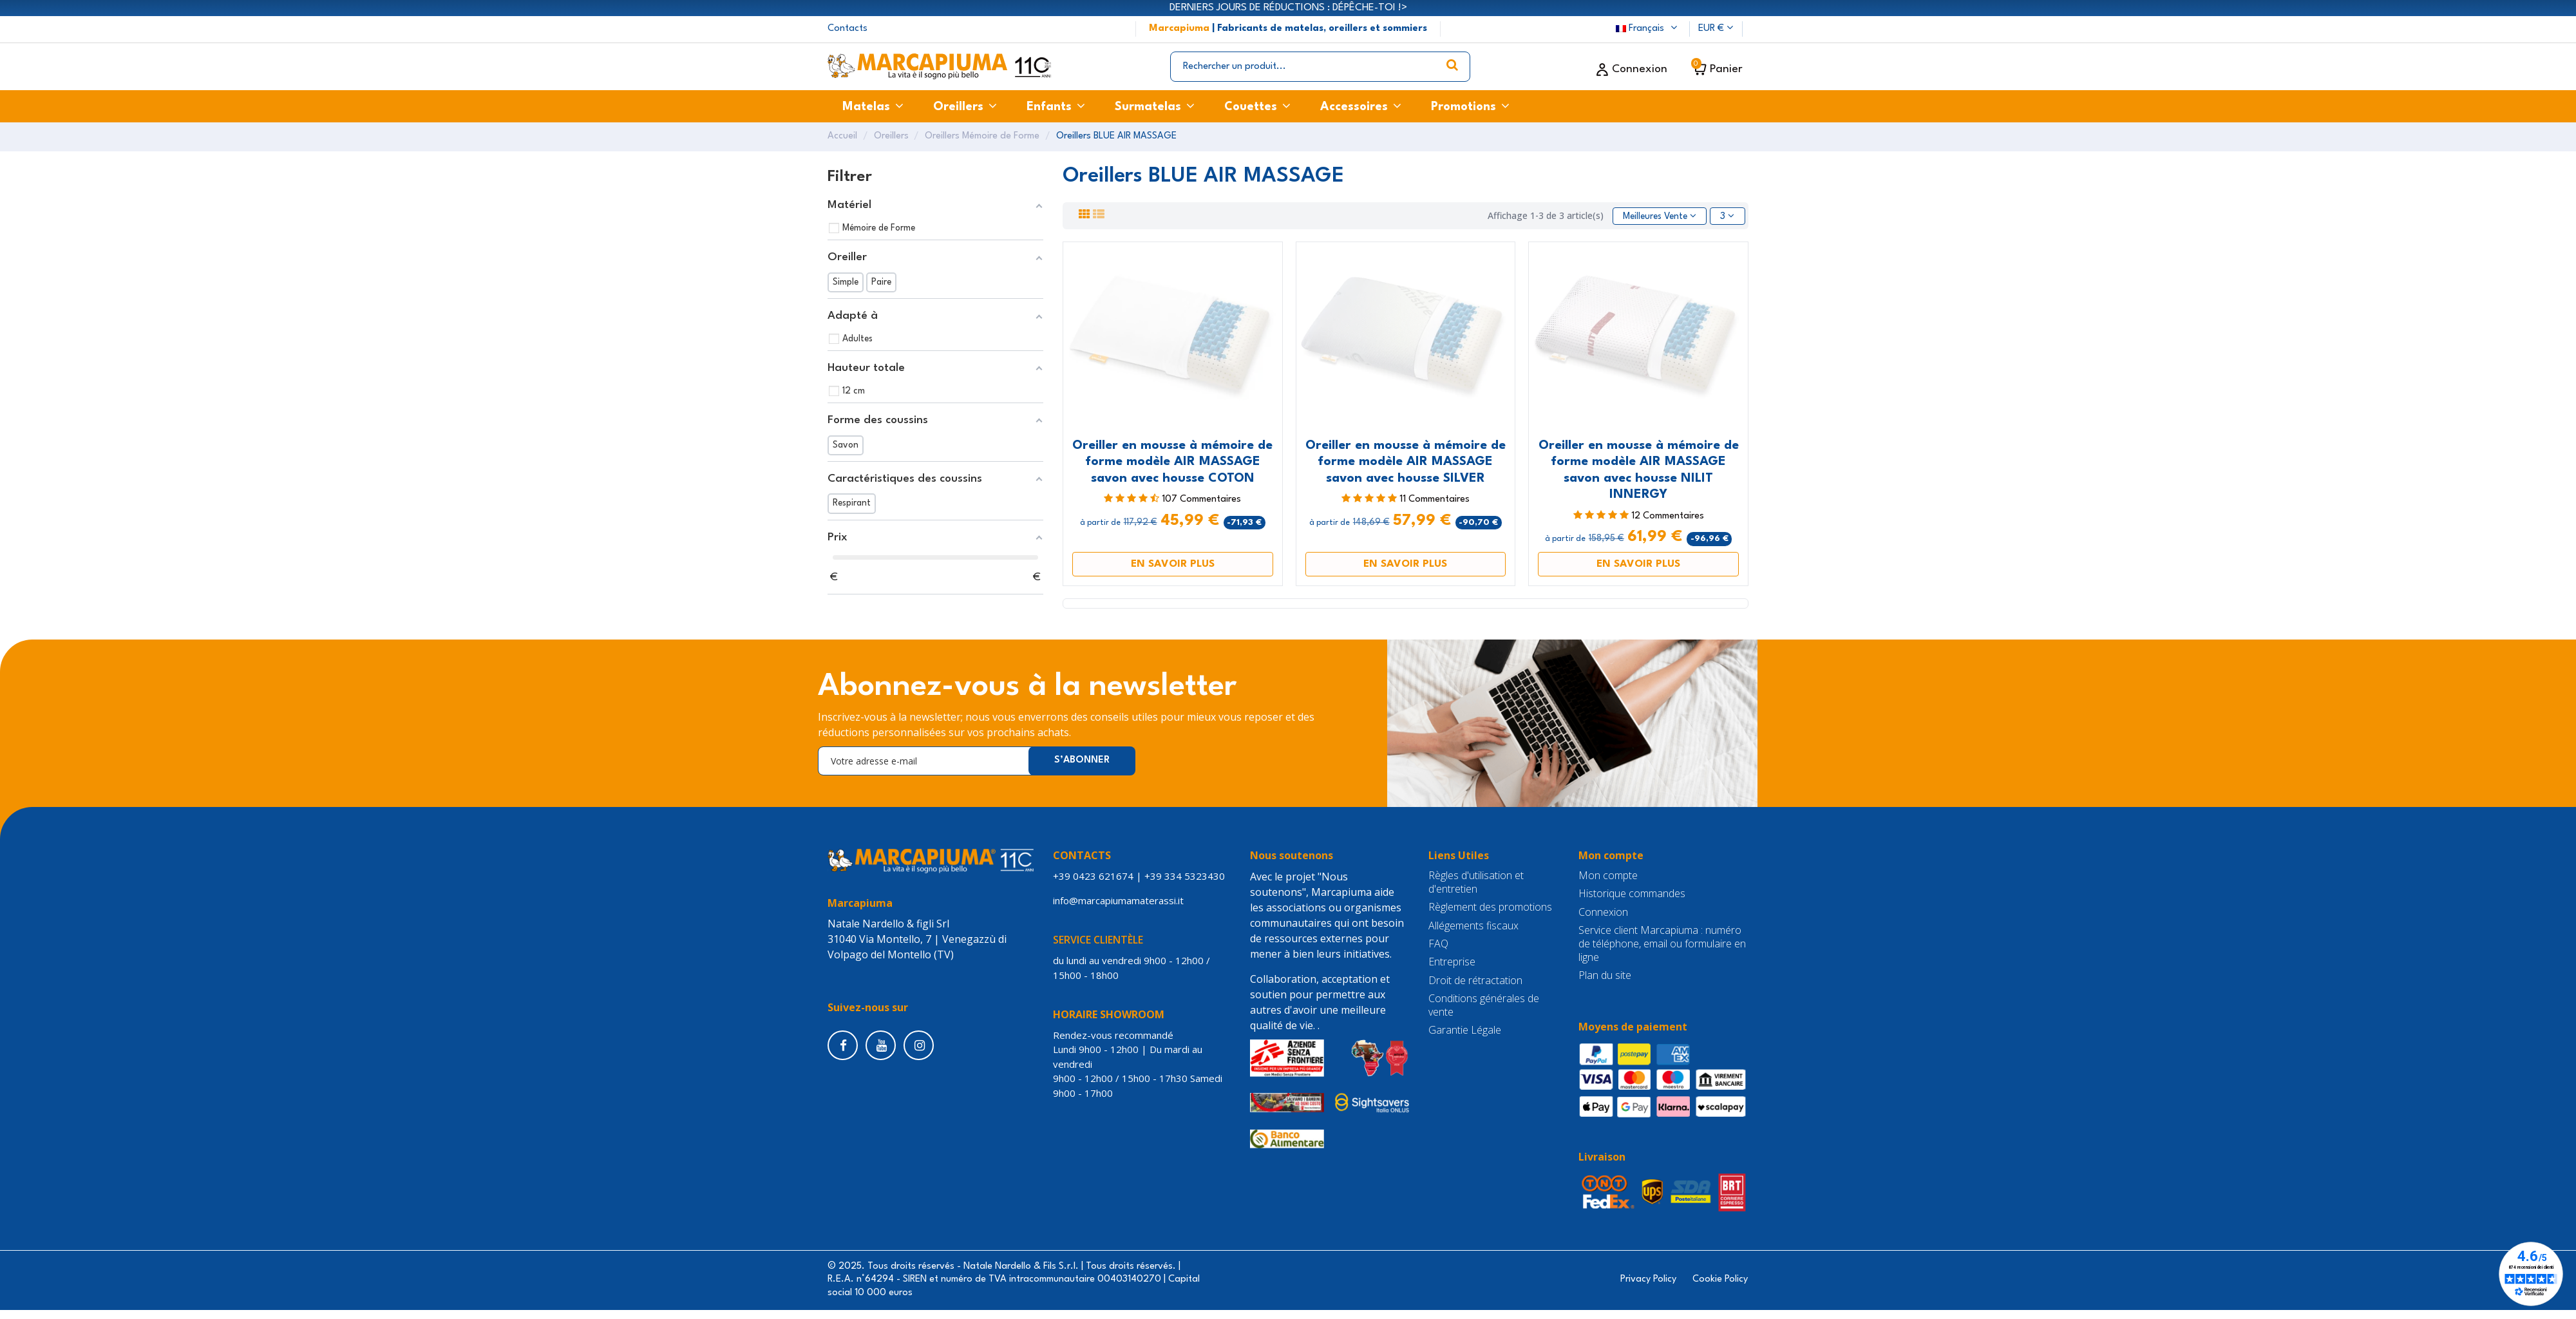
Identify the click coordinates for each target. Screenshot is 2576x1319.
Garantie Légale (1464, 1030)
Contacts (847, 28)
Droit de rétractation (1475, 980)
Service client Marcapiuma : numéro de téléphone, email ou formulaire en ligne (1662, 943)
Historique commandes (1631, 893)
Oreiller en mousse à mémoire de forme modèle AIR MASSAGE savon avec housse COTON (1172, 461)
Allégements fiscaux (1473, 926)
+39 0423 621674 (1093, 875)
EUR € (1715, 28)
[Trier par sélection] (1660, 216)
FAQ (1438, 944)
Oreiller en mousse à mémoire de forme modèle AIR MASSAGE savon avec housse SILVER (1405, 461)
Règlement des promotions (1490, 907)
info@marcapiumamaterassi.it (1121, 900)
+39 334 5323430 (1184, 875)
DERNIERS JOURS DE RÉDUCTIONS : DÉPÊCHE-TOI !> (1288, 8)
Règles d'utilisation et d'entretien (1476, 882)
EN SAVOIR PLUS (1173, 564)
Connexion (1603, 912)
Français (1648, 28)
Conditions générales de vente (1483, 1005)
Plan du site (1604, 975)
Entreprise (1451, 962)
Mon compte (1608, 875)
